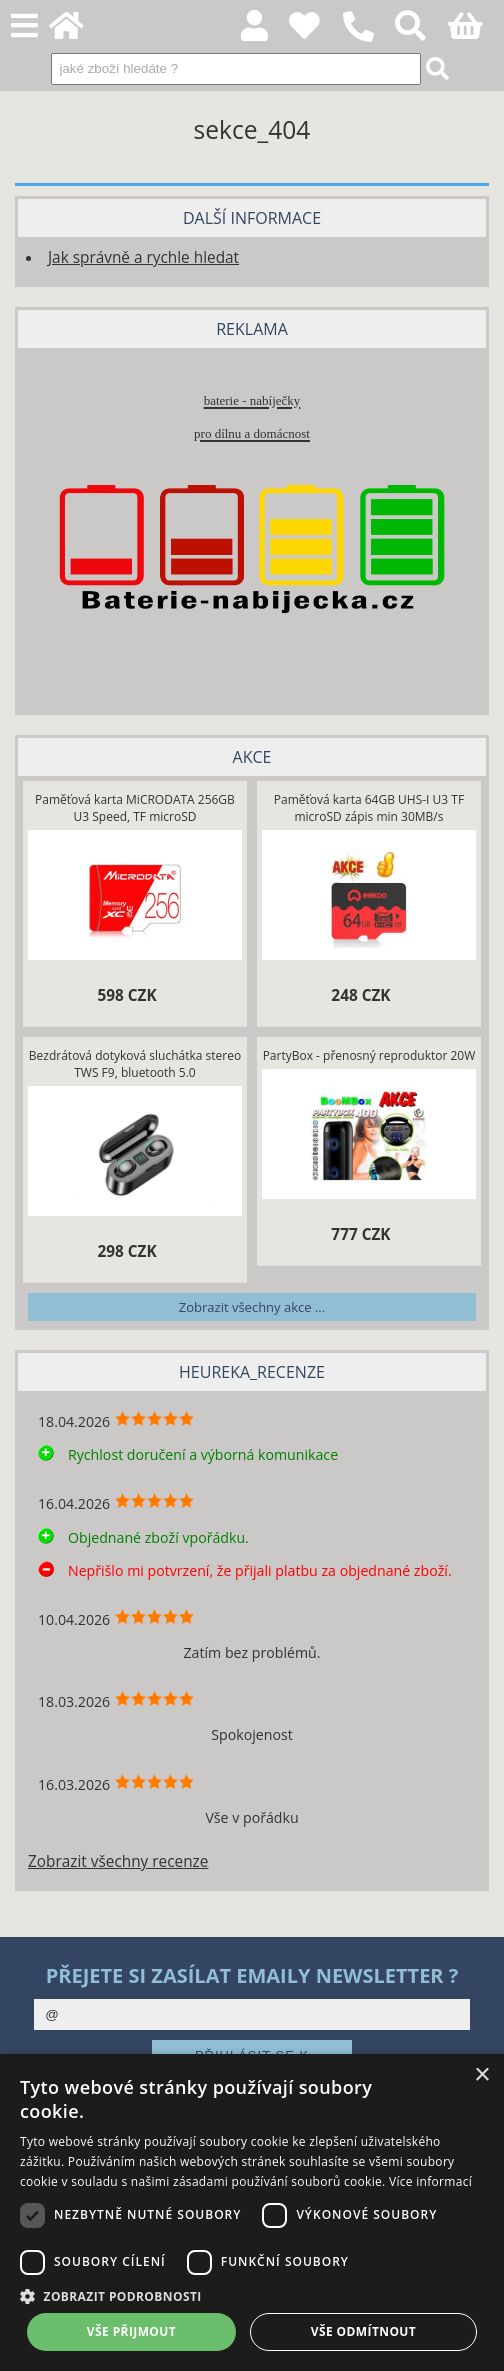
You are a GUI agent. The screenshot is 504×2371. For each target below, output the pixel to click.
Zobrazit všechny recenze (118, 1861)
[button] (252, 2295)
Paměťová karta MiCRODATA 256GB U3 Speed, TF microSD (135, 808)
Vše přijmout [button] (131, 2331)
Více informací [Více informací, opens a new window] (430, 2181)
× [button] (481, 2075)
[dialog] (252, 2212)
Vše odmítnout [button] (363, 2331)
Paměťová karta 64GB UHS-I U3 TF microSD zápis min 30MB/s (369, 808)
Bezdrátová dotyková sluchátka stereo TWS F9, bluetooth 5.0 (135, 1064)
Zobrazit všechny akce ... (252, 1307)
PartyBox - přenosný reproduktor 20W (369, 1055)
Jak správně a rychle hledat (143, 257)
